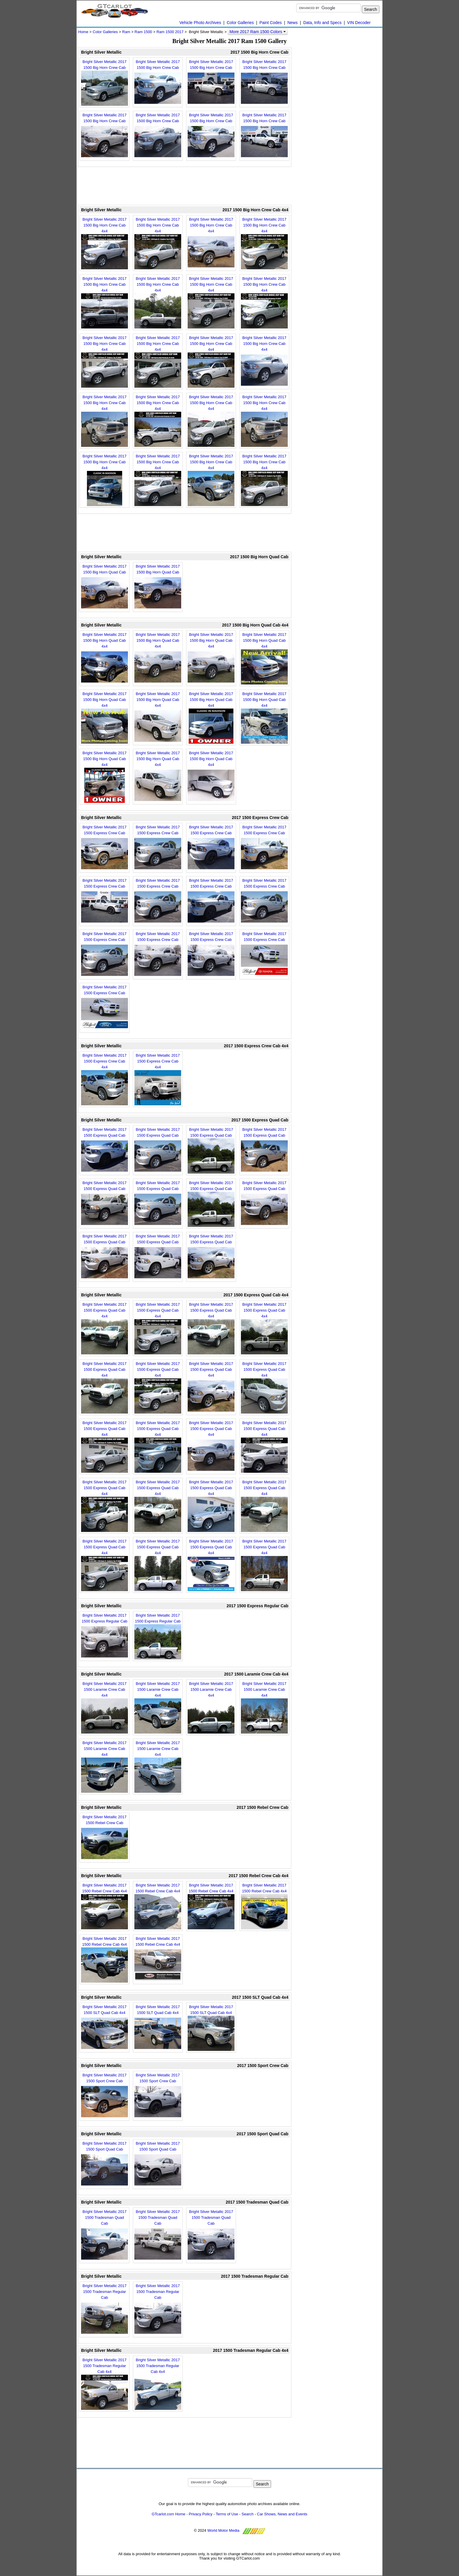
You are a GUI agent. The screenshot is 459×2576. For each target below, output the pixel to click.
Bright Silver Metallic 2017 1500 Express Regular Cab (104, 1636)
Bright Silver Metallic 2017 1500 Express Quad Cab (104, 1150)
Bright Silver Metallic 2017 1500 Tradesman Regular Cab (104, 2310)
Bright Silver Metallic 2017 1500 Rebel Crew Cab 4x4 (104, 1906)
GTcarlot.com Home (168, 2514)
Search (248, 2514)
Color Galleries (240, 22)
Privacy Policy (201, 2514)
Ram (126, 32)
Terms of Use (227, 2514)
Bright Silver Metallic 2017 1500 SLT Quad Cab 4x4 (104, 2028)
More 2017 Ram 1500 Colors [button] (258, 31)
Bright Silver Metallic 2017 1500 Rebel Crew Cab (104, 1838)
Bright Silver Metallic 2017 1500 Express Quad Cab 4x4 (104, 1328)
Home (83, 32)
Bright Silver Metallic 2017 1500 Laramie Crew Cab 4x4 (104, 1707)
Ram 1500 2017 (170, 32)
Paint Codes (270, 22)
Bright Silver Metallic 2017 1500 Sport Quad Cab (104, 2164)
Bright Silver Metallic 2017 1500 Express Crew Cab (104, 848)
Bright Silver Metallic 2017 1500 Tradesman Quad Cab (104, 2235)
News (292, 22)
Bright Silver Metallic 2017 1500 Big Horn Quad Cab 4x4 (104, 658)
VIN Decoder (359, 22)
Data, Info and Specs (322, 22)
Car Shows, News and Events (282, 2514)
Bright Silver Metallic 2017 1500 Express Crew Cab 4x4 (104, 1079)
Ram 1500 (143, 32)
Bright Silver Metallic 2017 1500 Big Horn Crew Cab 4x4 (104, 243)
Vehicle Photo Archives (200, 22)
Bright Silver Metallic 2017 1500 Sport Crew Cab (104, 2096)
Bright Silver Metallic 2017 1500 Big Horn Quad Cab (104, 587)
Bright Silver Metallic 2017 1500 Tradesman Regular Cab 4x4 (104, 2384)
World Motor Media (223, 2530)
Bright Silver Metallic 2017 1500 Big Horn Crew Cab (104, 82)
